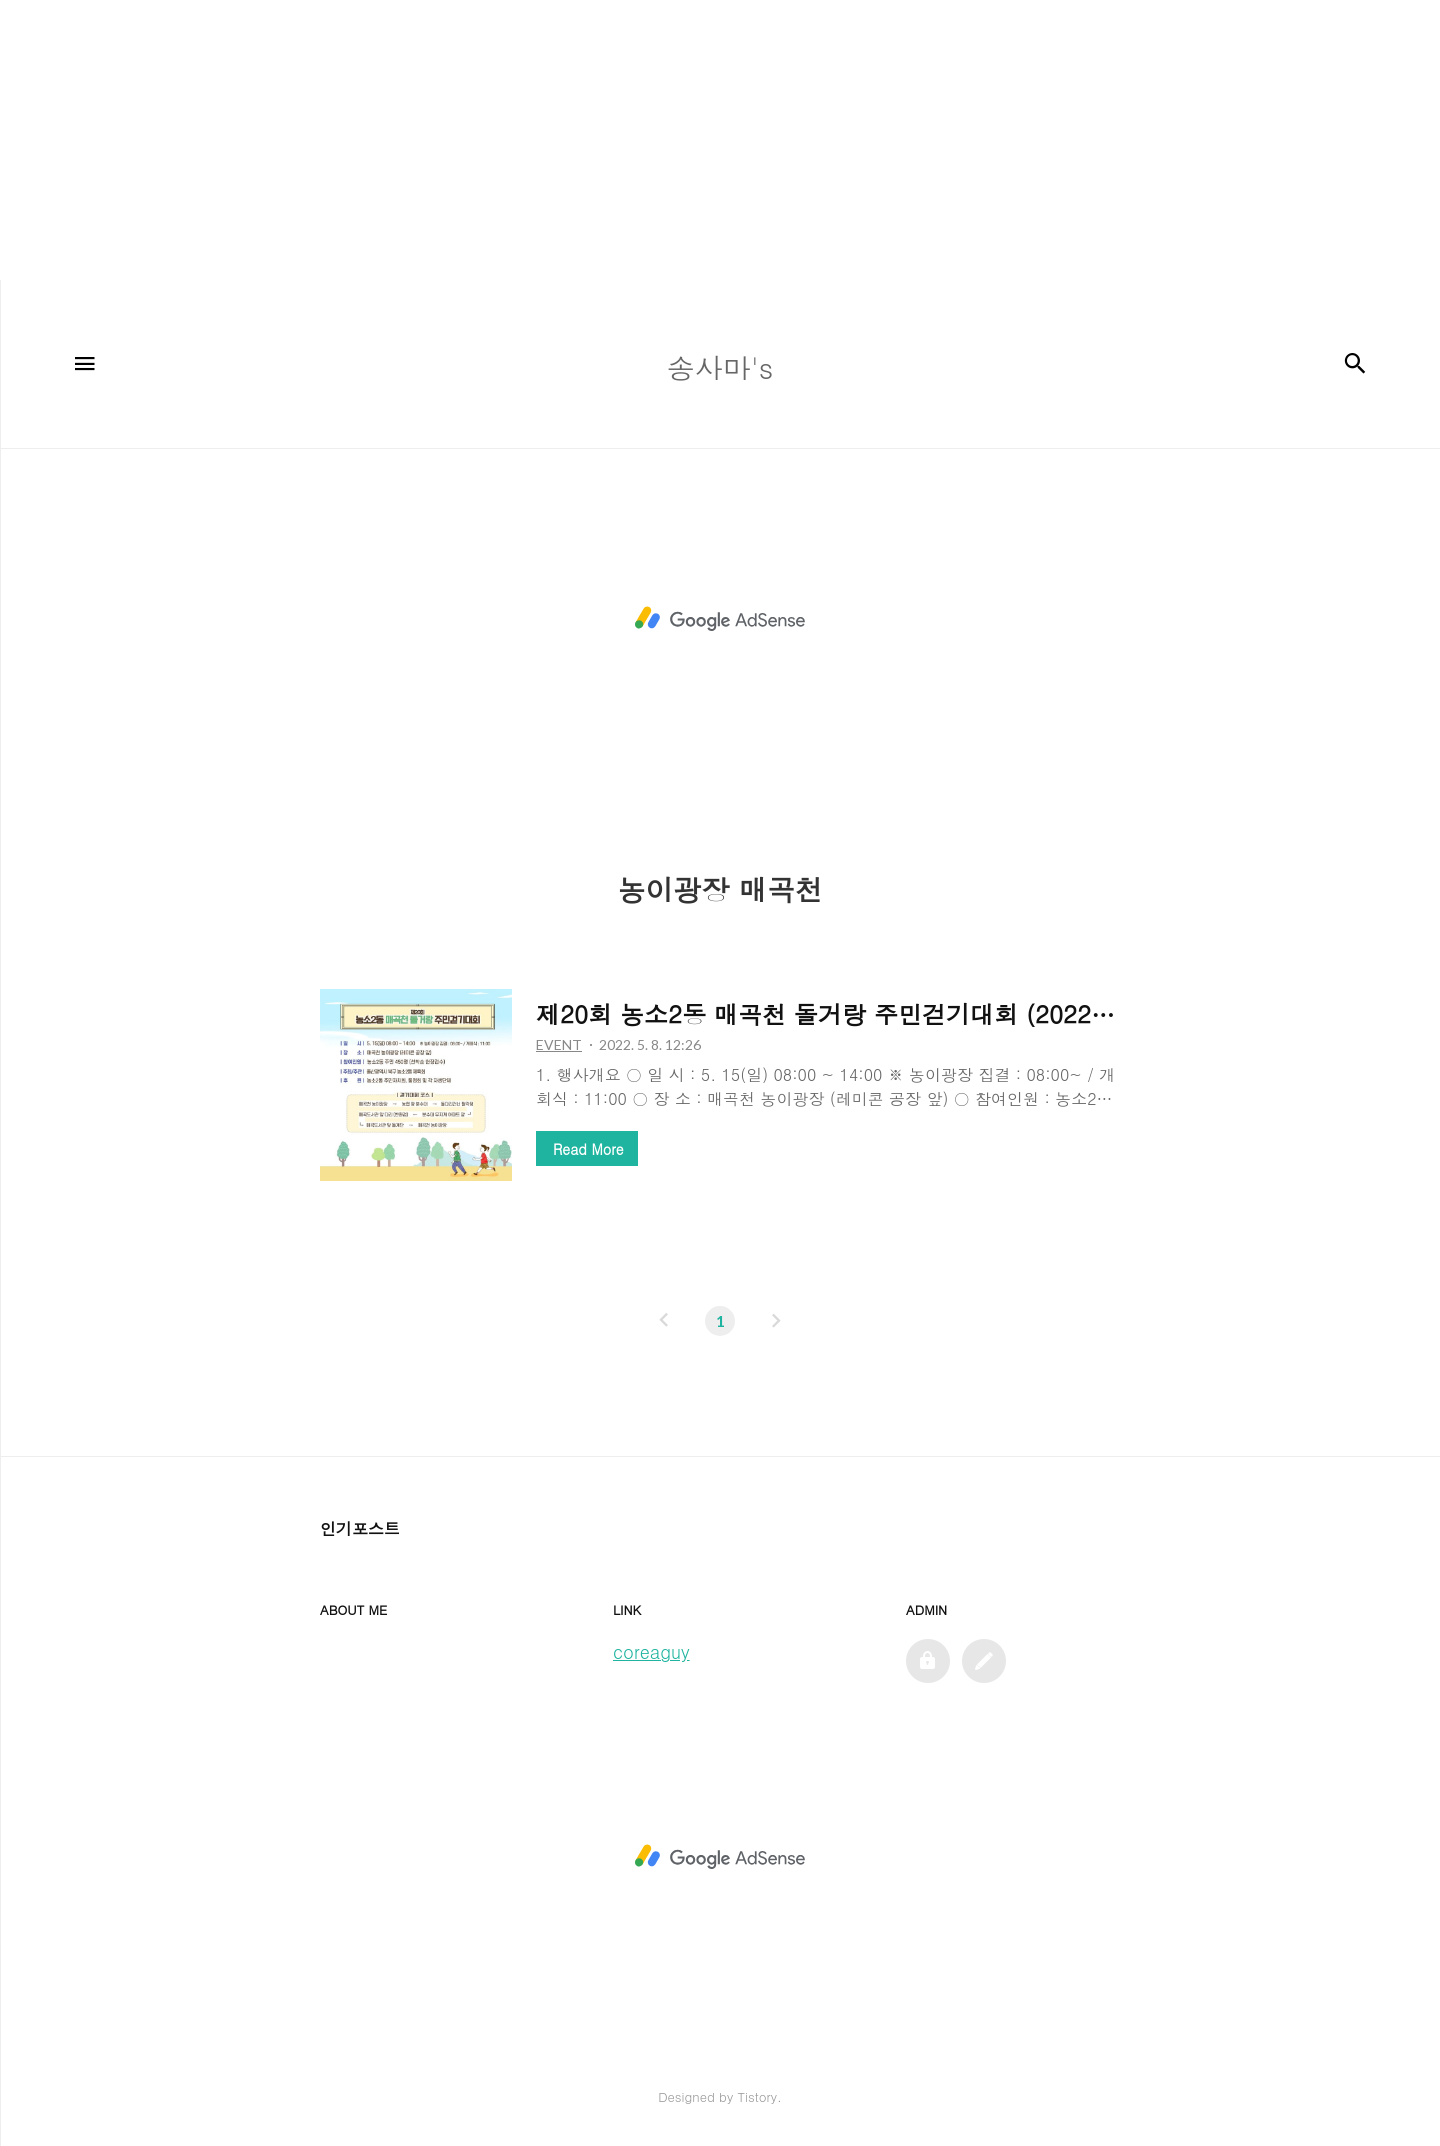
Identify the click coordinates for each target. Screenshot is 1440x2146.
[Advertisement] (600, 140)
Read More (588, 1149)
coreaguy (651, 1651)
